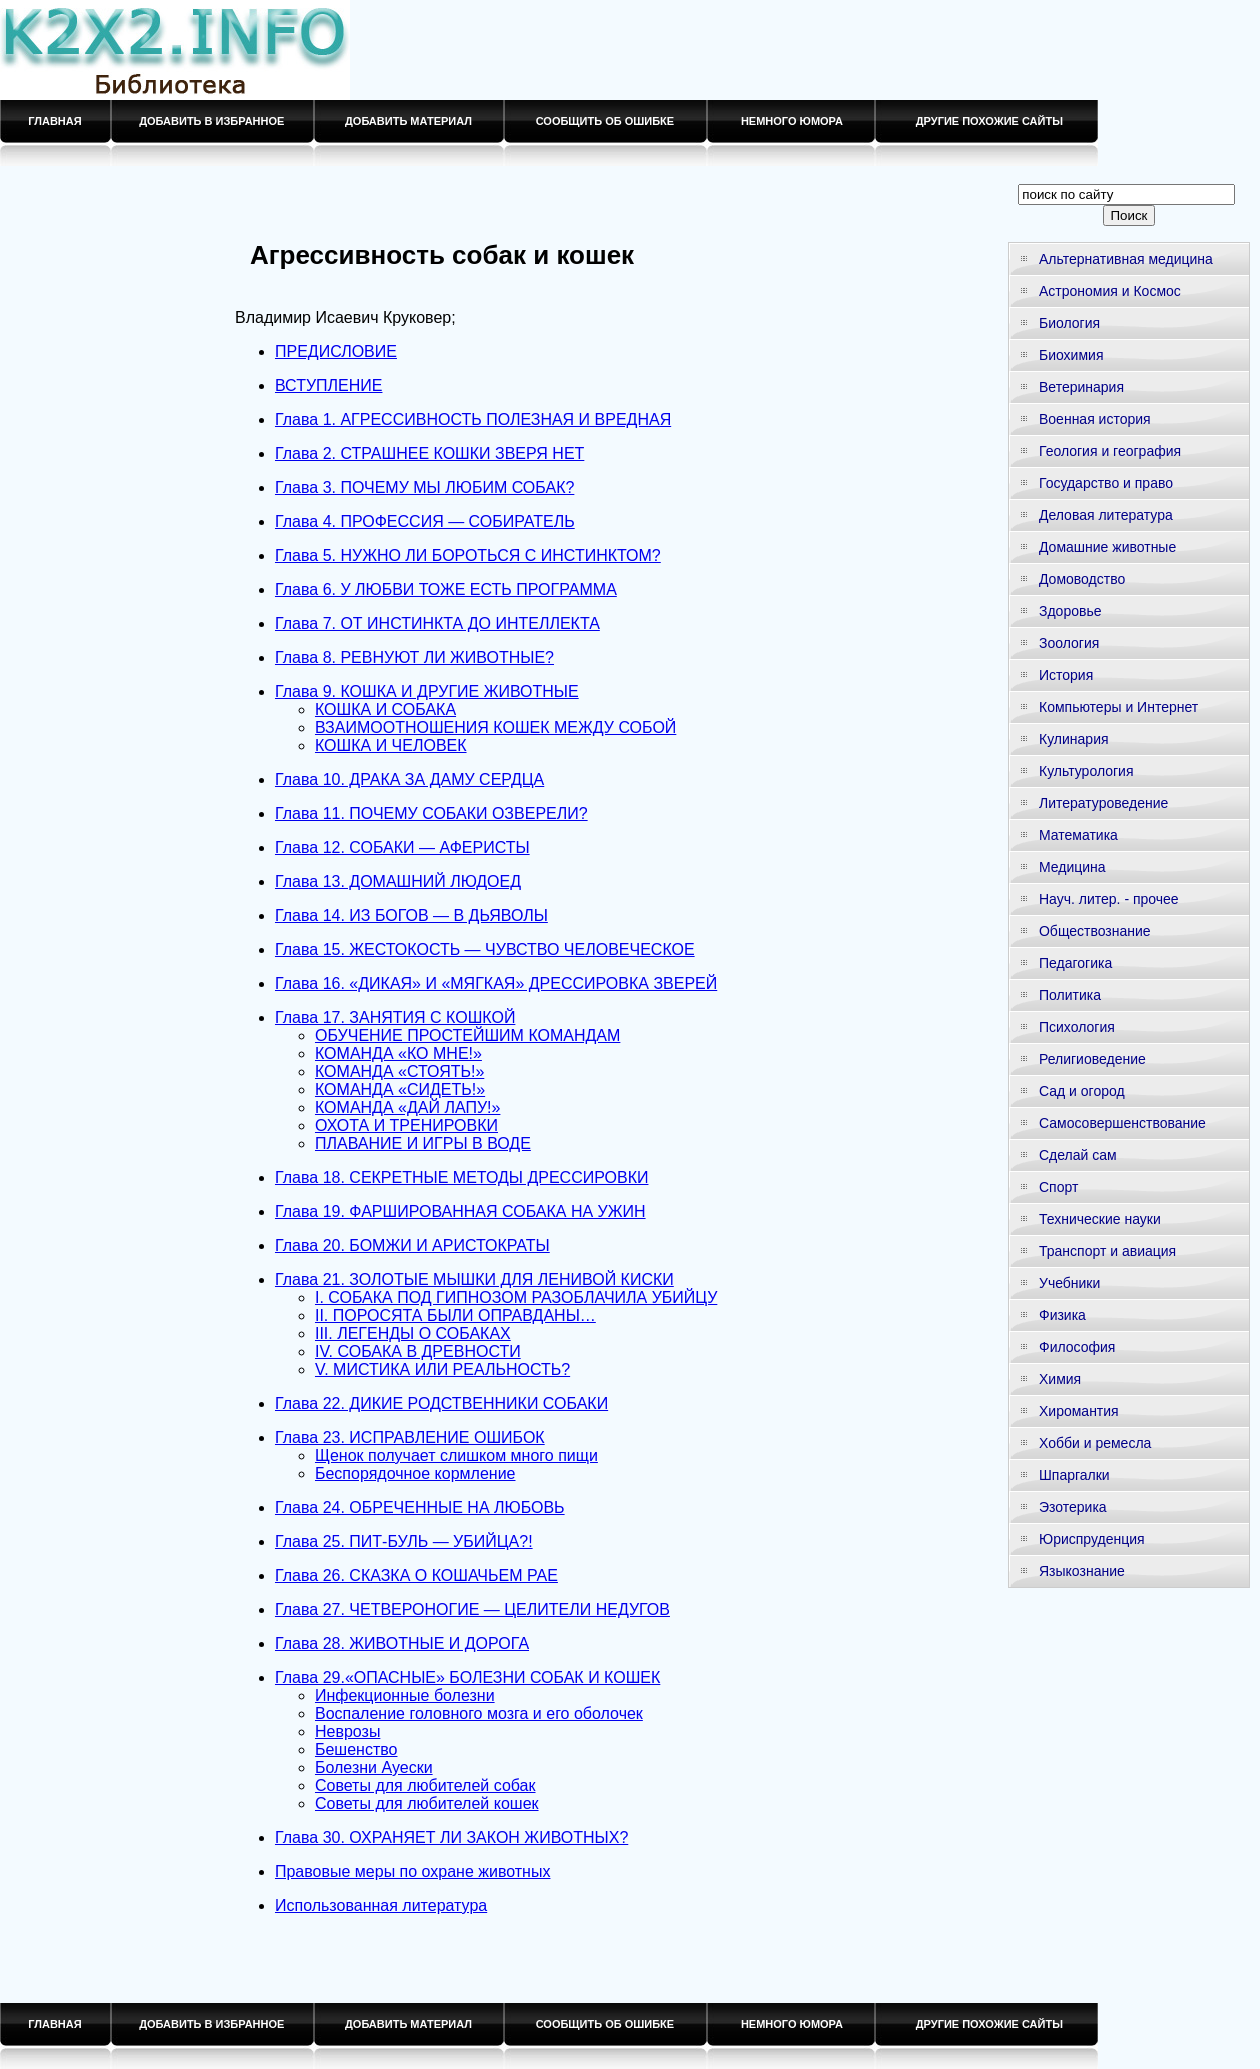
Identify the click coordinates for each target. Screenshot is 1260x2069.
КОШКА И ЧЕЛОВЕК (391, 745)
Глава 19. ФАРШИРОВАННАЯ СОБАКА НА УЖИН (460, 1211)
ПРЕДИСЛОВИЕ (336, 351)
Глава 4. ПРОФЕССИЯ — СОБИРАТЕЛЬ (425, 521)
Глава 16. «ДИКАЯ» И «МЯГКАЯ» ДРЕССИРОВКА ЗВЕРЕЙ (496, 983)
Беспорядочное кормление (415, 1473)
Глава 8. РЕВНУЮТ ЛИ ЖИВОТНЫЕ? (414, 657)
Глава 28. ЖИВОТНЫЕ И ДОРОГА (402, 1643)
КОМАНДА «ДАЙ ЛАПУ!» (407, 1107)
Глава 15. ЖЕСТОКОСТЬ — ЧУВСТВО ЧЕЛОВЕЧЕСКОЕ (485, 949)
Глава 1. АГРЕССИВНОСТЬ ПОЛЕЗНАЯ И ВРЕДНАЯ (473, 419)
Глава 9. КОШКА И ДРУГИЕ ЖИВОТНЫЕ (427, 691)
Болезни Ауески (374, 1767)
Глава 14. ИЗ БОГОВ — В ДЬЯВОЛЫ (411, 915)
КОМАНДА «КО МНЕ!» (398, 1053)
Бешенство (356, 1749)
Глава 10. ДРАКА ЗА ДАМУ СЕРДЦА (409, 779)
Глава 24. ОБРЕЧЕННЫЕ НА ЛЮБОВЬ (420, 1507)
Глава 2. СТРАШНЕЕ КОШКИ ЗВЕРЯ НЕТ (429, 453)
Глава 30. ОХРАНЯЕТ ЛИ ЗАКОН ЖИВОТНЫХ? (451, 1837)
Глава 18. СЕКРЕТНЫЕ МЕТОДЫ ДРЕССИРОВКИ (462, 1177)
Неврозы (347, 1731)
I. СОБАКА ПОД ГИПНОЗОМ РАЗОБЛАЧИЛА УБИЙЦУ (516, 1297)
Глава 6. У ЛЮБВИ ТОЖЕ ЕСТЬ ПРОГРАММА (446, 589)
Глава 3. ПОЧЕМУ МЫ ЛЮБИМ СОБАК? (424, 487)
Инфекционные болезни (405, 1695)
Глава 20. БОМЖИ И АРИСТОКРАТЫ (412, 1245)
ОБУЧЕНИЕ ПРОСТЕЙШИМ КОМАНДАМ (467, 1035)
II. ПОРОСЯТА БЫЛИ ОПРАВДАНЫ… (455, 1315)
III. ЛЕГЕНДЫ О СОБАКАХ (413, 1333)
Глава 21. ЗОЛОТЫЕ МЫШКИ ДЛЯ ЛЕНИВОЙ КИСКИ (474, 1279)
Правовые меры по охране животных (412, 1871)
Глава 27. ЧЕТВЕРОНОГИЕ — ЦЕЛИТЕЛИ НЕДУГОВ (472, 1609)
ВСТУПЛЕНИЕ (329, 385)
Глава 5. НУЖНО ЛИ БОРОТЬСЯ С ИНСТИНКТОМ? (468, 555)
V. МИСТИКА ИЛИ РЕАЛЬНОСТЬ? (442, 1369)
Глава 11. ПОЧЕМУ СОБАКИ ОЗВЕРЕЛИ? (431, 813)
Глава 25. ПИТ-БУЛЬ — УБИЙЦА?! (404, 1541)
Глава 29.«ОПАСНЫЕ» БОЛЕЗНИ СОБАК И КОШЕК (467, 1677)
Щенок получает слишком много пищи (456, 1455)
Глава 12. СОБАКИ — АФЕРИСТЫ (402, 847)
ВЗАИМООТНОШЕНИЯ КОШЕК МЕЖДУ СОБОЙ (495, 727)
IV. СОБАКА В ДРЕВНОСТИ (418, 1351)
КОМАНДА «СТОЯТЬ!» (399, 1071)
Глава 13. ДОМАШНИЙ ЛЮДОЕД (398, 881)
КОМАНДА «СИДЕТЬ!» (400, 1089)
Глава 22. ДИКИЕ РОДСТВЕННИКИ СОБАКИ (441, 1403)
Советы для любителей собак (425, 1785)
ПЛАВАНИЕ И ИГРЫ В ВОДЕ (423, 1143)
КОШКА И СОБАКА (385, 709)
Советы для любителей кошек (427, 1803)
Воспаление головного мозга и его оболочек (479, 1713)
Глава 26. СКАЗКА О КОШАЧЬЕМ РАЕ (416, 1575)
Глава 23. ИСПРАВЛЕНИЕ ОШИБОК (410, 1437)
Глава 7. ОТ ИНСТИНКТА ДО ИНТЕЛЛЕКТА (437, 623)
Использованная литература (381, 1905)
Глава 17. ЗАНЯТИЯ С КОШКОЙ (395, 1017)
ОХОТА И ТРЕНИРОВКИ (406, 1125)
